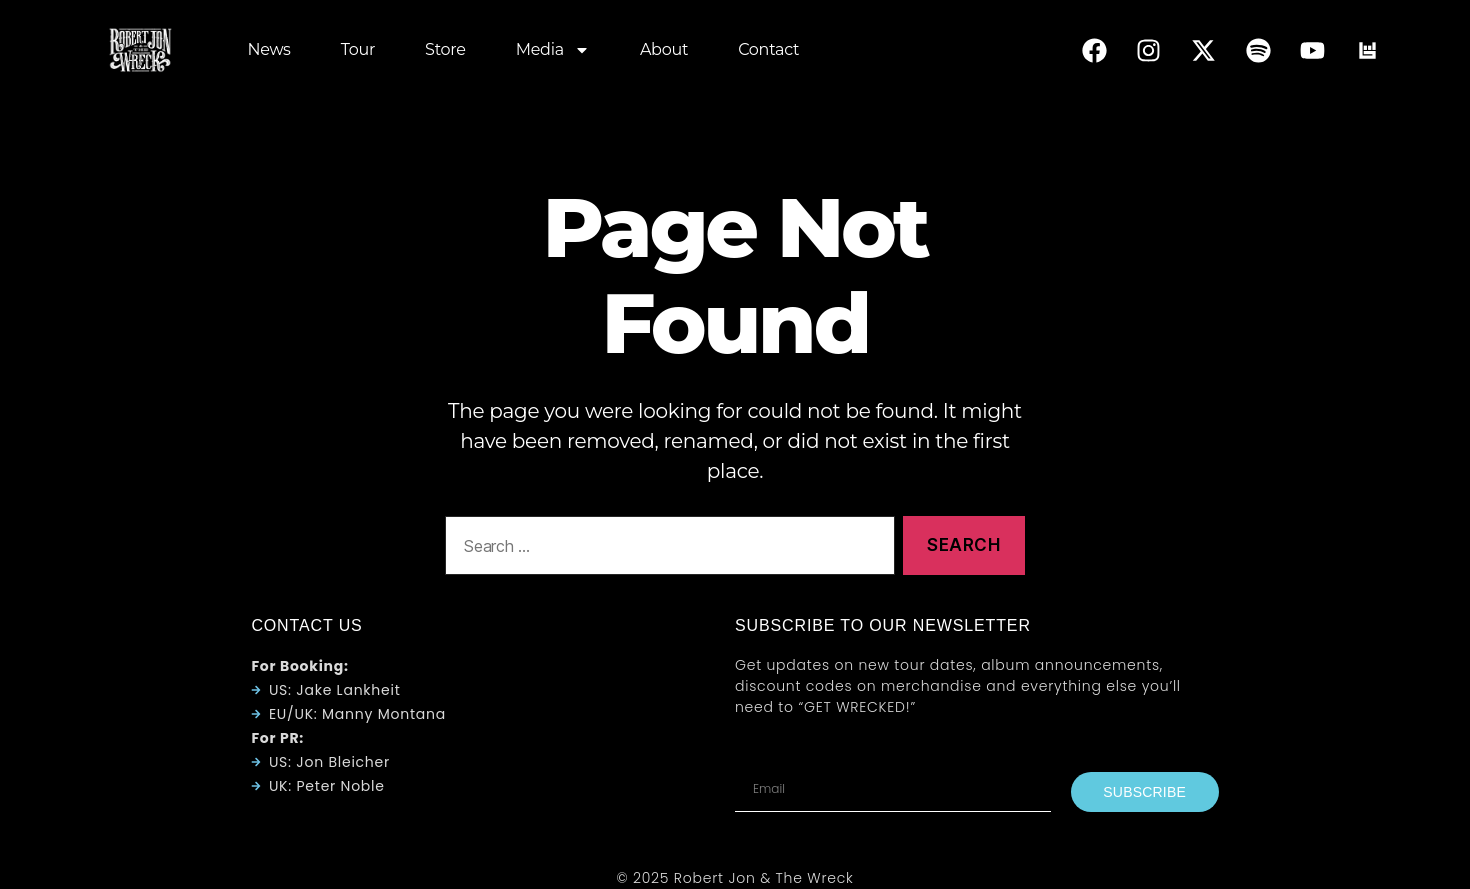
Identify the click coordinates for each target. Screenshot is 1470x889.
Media (553, 50)
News (268, 49)
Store (445, 49)
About (664, 49)
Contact (768, 49)
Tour (358, 49)
